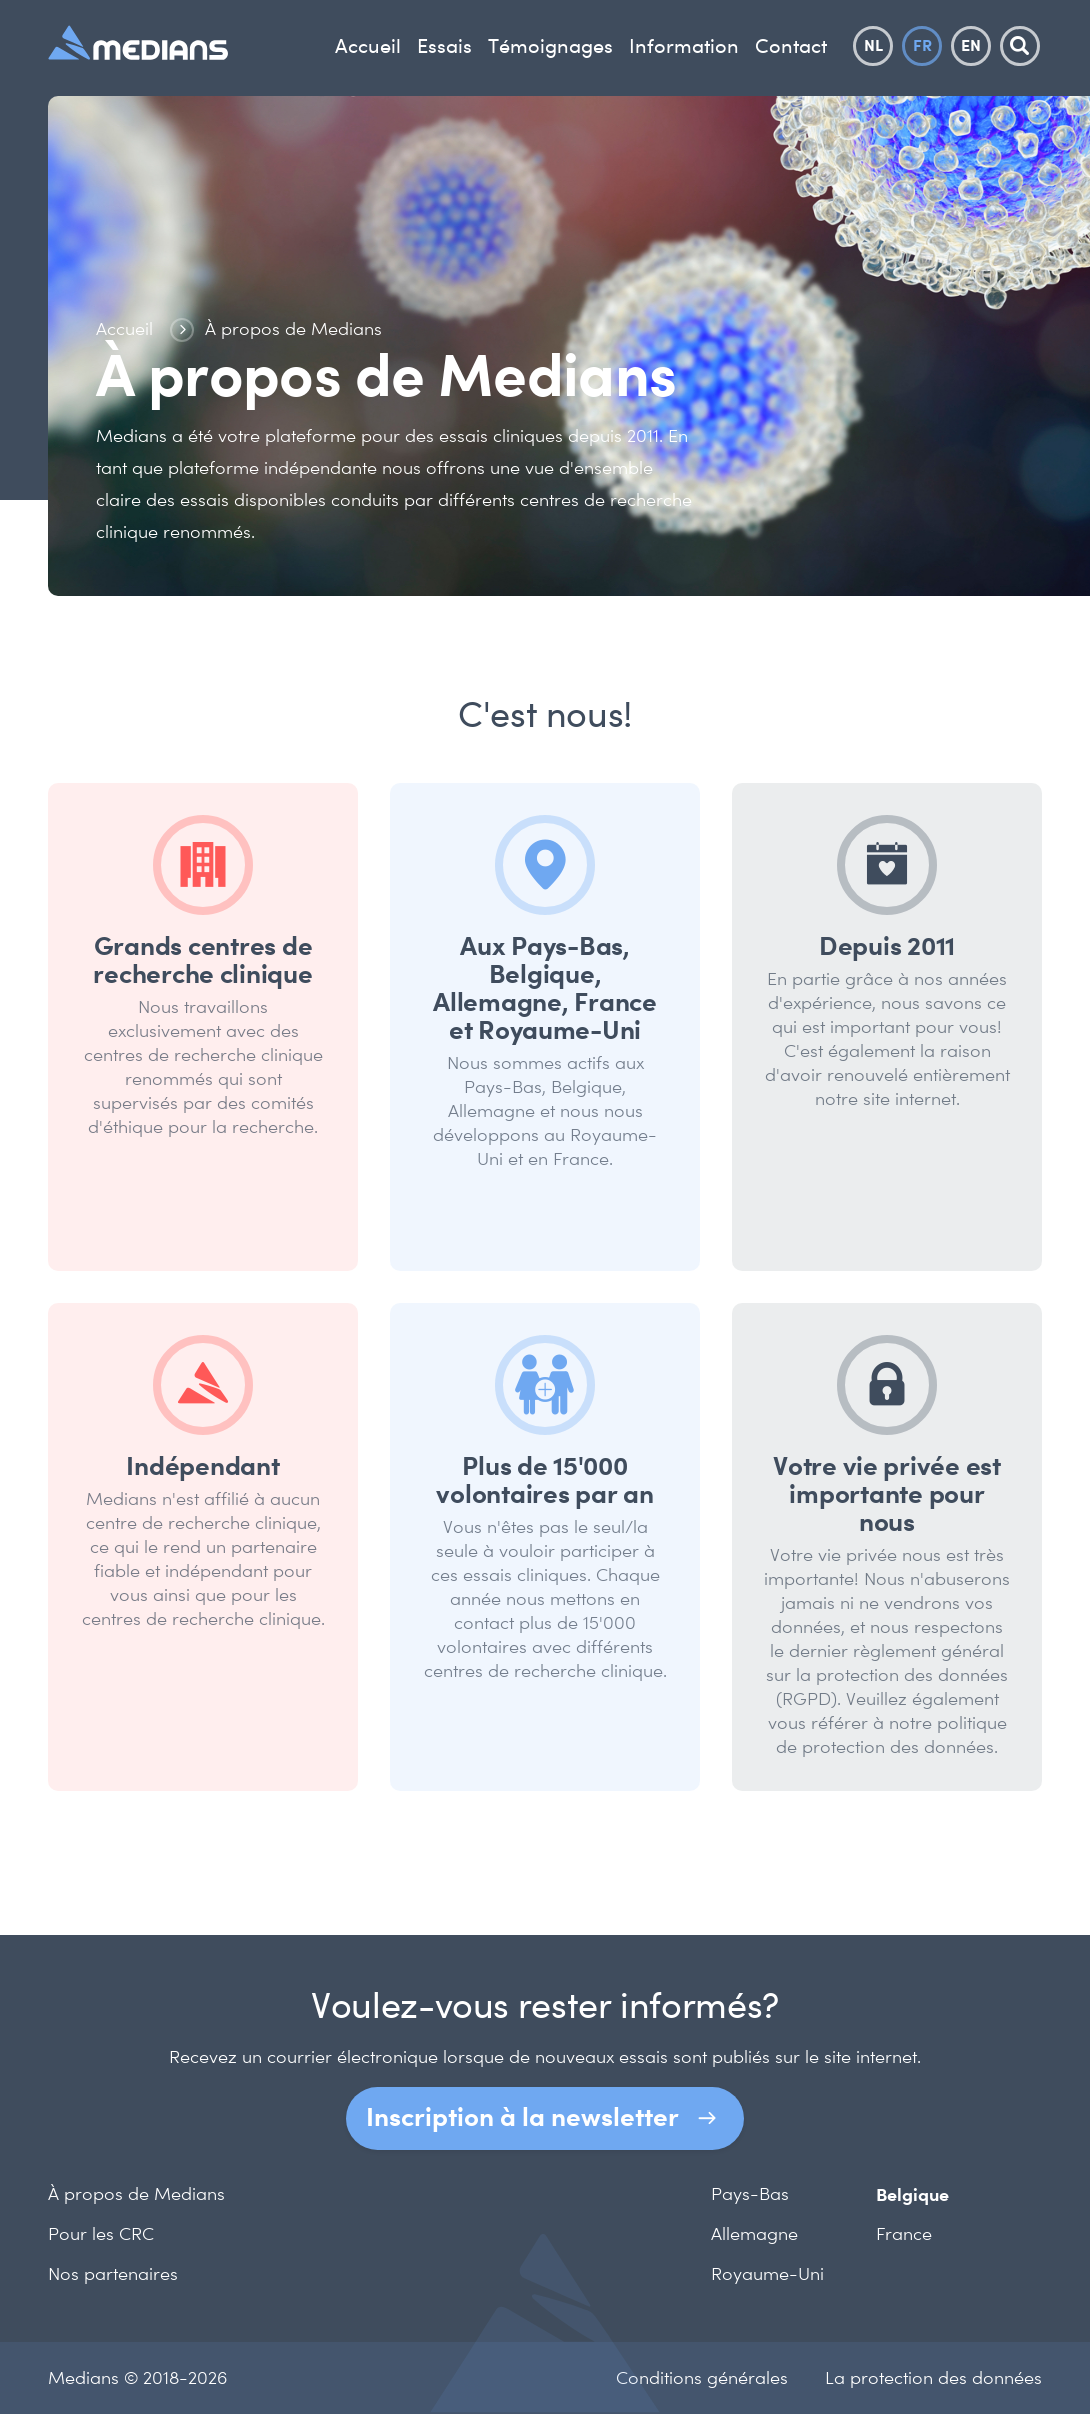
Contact (791, 46)
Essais (444, 46)
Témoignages (550, 46)
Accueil (368, 46)
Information (684, 46)
